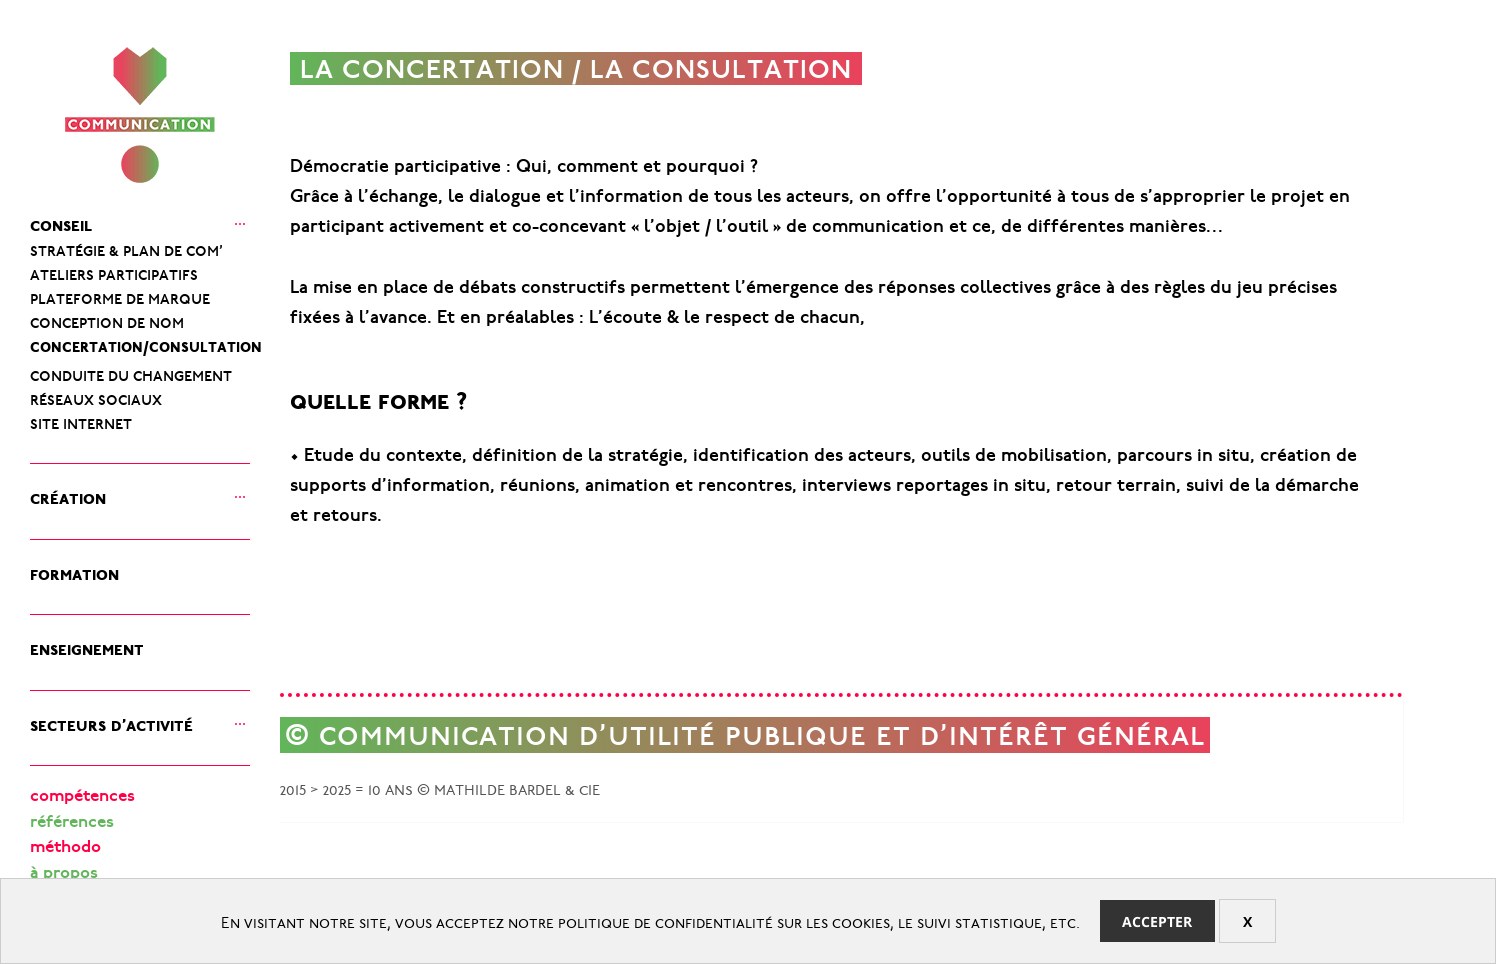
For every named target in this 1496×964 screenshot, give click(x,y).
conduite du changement (131, 373)
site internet (81, 421)
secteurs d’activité (111, 722)
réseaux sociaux (96, 397)
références (72, 823)
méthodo (65, 848)
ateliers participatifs (114, 272)
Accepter (1157, 921)
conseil (61, 222)
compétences (82, 797)
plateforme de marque (120, 296)
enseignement (87, 646)
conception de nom (107, 320)
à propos (64, 874)
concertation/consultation (146, 344)
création (68, 495)
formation (74, 571)
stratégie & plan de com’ (126, 248)
